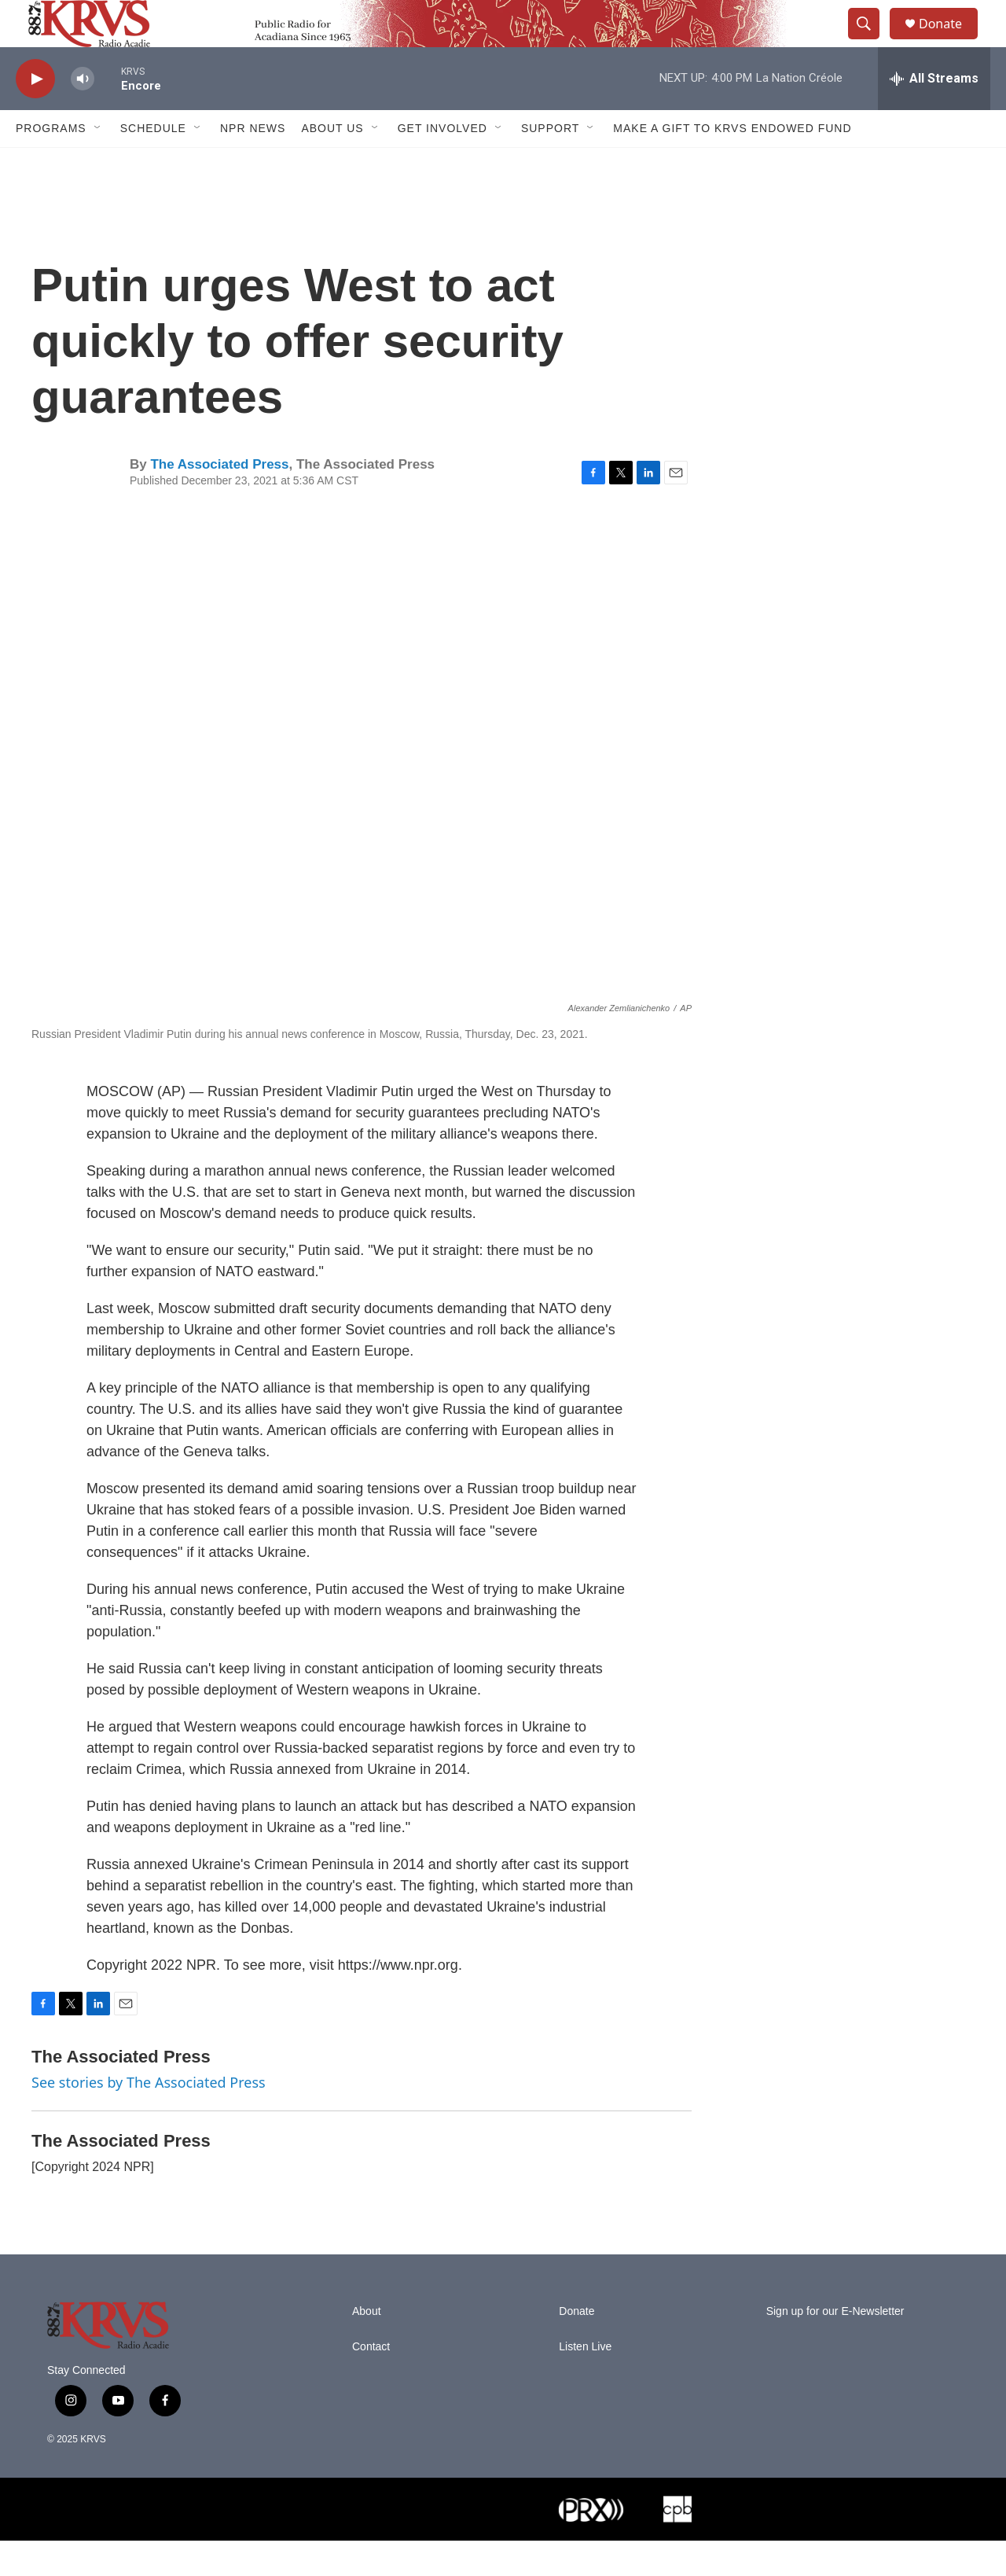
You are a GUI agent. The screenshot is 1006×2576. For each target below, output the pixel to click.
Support (550, 163)
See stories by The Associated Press (148, 2117)
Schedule (153, 163)
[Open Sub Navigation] (98, 163)
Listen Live (585, 2382)
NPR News (252, 163)
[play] (35, 114)
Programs (51, 163)
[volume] (82, 114)
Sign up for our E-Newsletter (835, 2347)
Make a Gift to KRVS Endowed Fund (732, 163)
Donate (950, 41)
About (366, 2347)
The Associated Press (219, 499)
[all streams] (934, 114)
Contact (371, 2382)
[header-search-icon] (871, 41)
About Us (332, 163)
